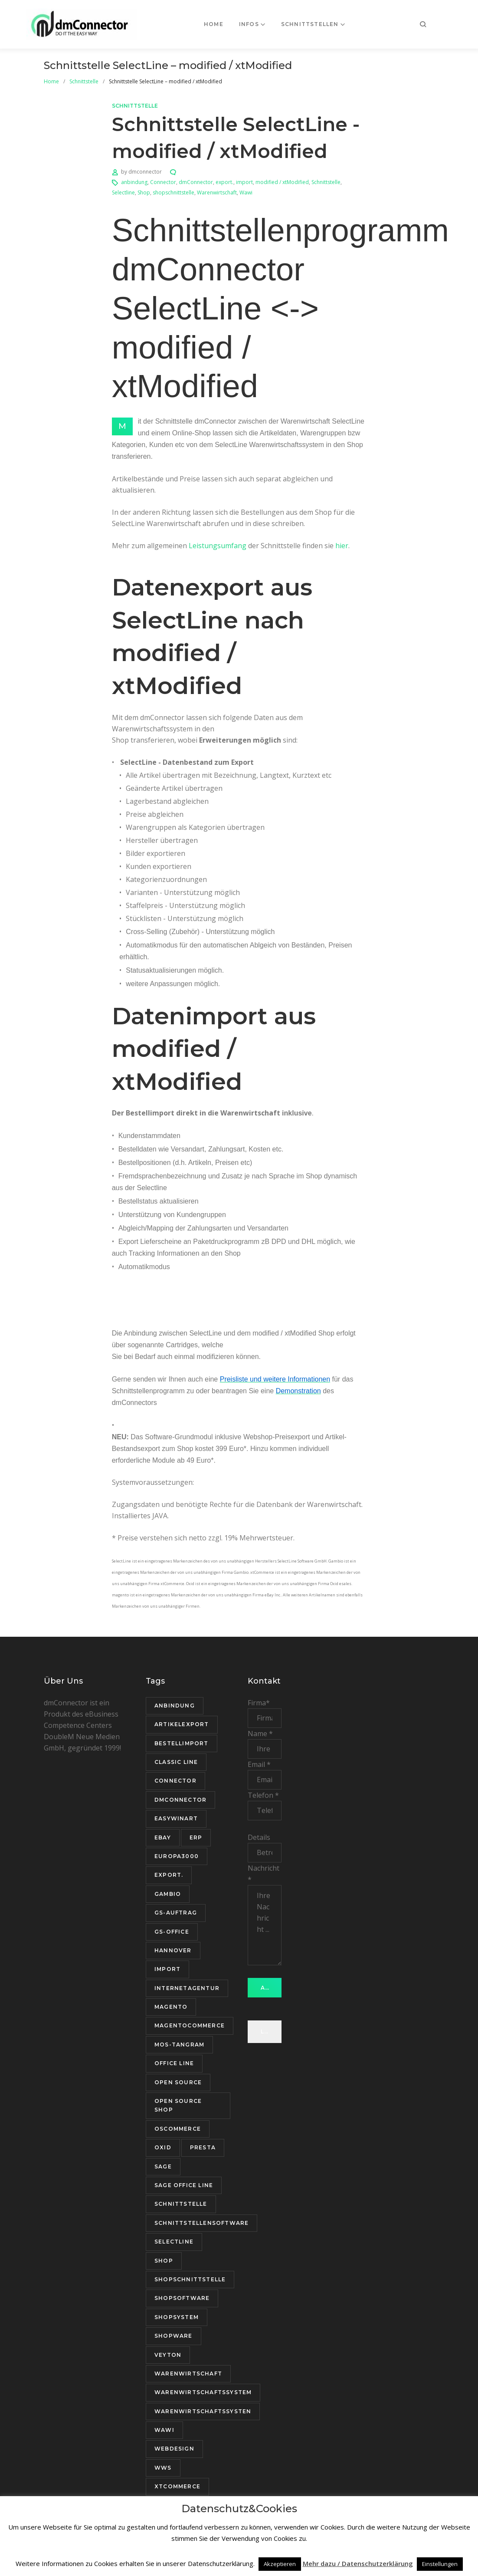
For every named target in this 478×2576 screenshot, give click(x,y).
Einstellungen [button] (440, 2564)
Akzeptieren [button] (280, 2564)
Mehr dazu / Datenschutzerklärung (358, 2563)
